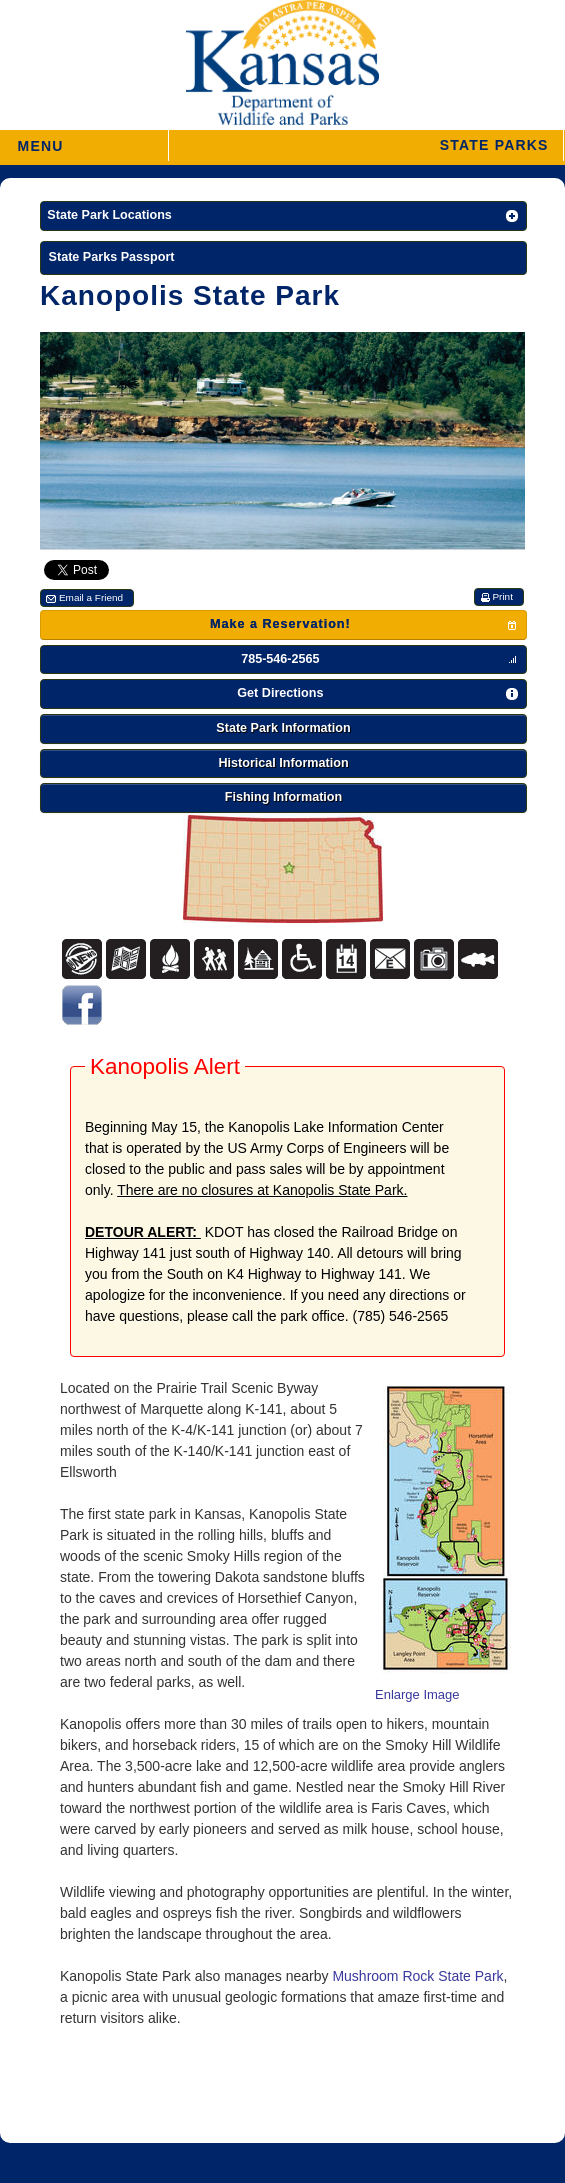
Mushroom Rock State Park (417, 1976)
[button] (366, 145)
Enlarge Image (417, 1694)
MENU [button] (41, 139)
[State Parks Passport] (283, 258)
